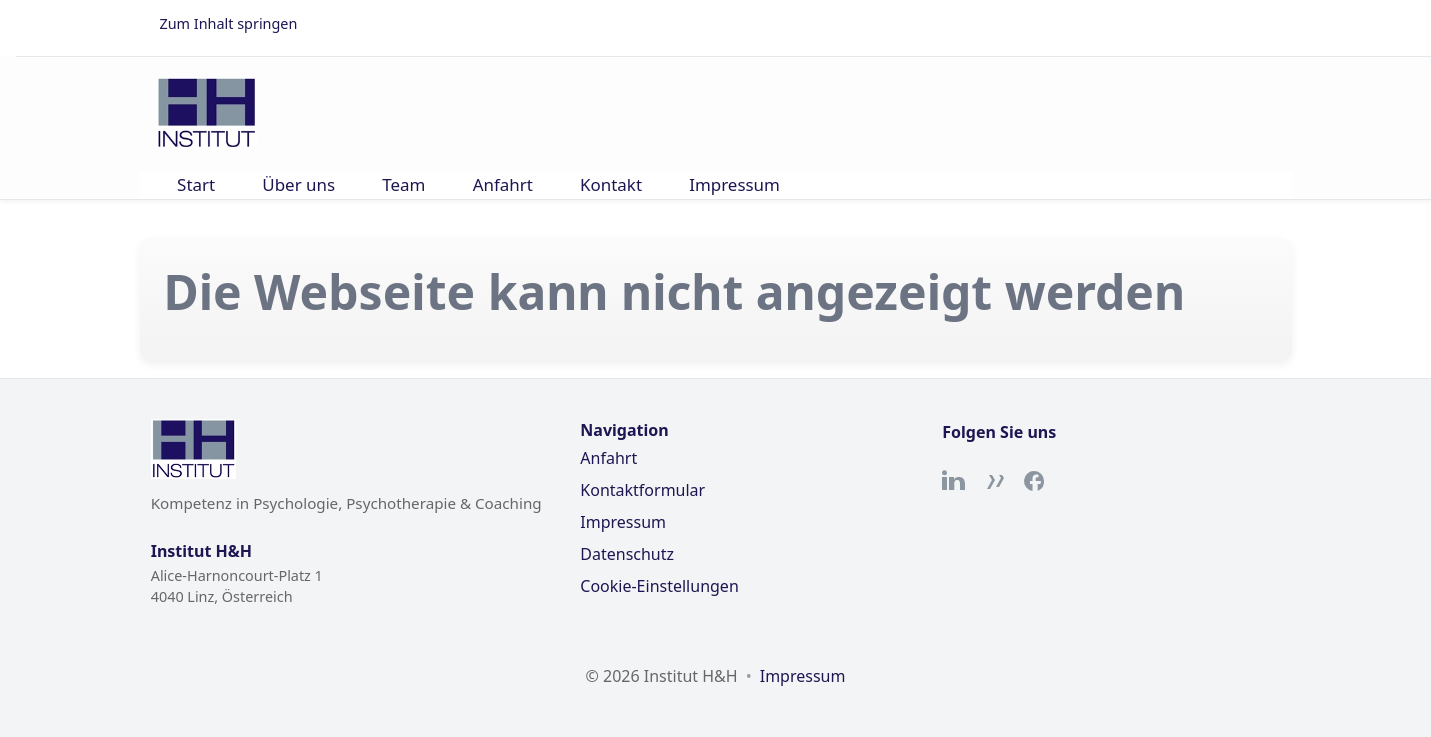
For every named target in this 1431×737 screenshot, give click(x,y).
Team (403, 184)
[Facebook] (1034, 481)
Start (196, 184)
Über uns (298, 184)
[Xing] (994, 481)
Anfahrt (503, 184)
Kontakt (611, 184)
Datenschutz (627, 554)
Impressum (734, 184)
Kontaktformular (642, 490)
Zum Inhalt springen (229, 23)
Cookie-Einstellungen (659, 586)
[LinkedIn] (954, 481)
